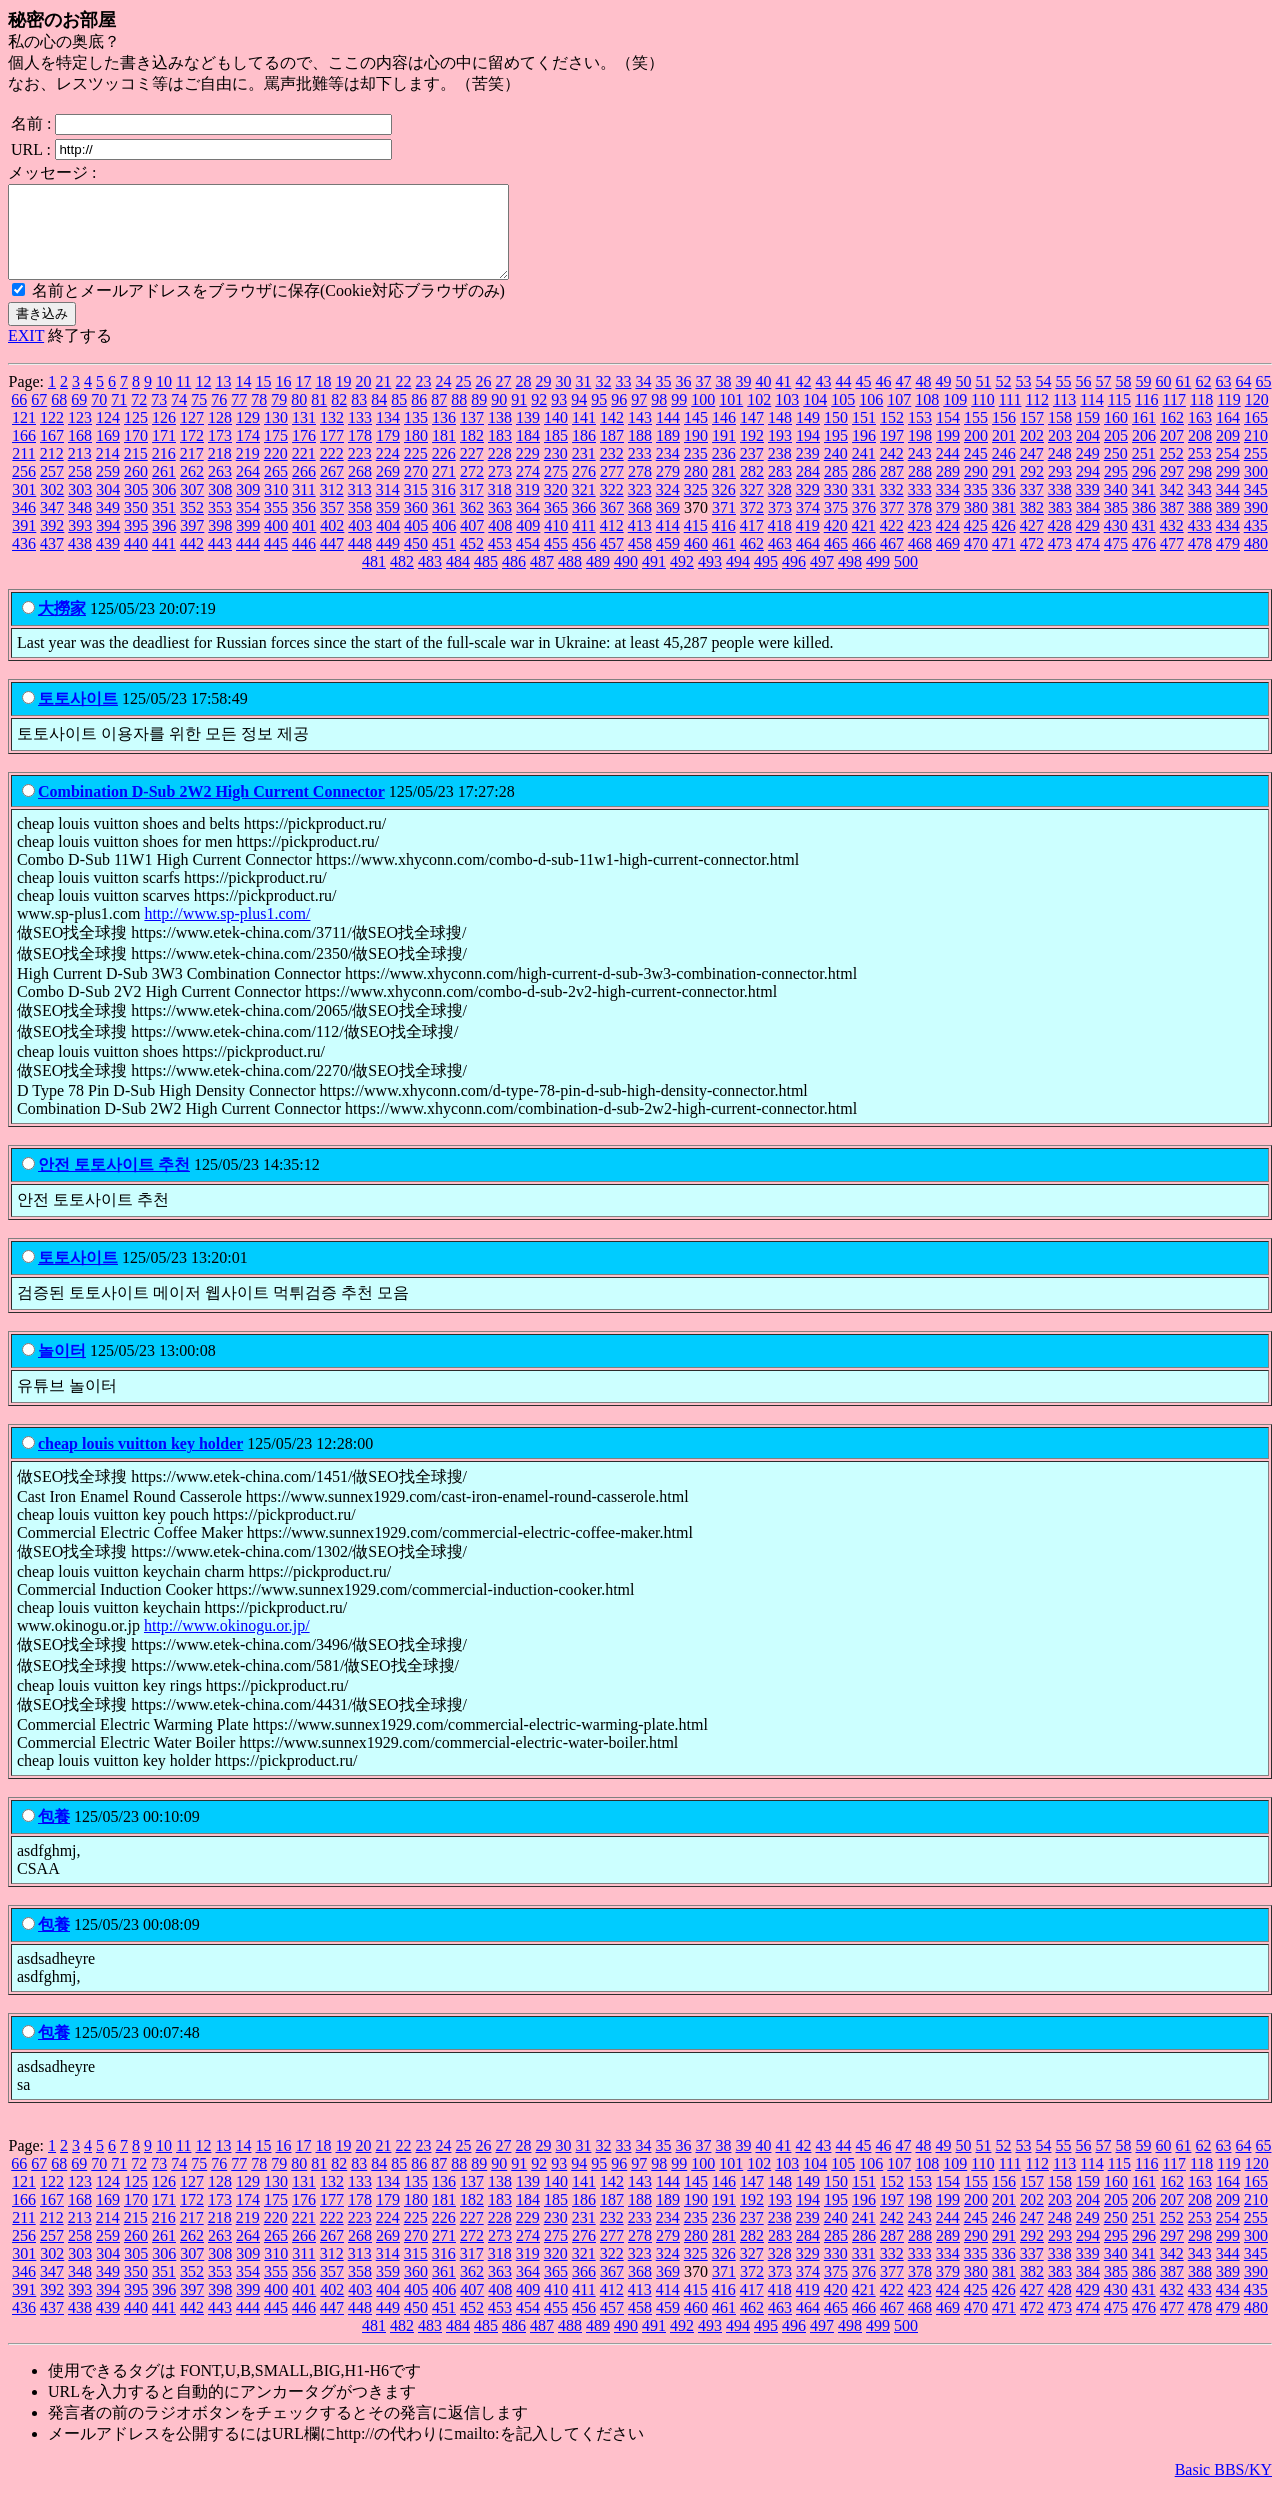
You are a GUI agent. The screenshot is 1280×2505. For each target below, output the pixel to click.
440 (136, 561)
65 (1263, 399)
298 (1200, 489)
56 (1083, 399)
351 (164, 525)
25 (463, 399)
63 (1223, 399)
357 (332, 525)
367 (612, 525)
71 (119, 417)
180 (416, 453)
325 (696, 507)
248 (1060, 471)
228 (500, 471)
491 (654, 579)
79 (279, 417)
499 (878, 579)
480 (1256, 561)
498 (850, 579)
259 (108, 489)
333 (920, 507)
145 (696, 435)
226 (444, 471)
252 (1172, 471)
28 (523, 399)
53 (1023, 399)
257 (52, 489)
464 (808, 561)
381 (1004, 525)
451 (444, 561)
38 (723, 399)
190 (696, 453)
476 (1144, 561)
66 (19, 417)
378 (920, 525)
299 (1228, 489)
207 (1172, 453)
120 (1257, 417)
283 (780, 489)
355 (276, 525)
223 (360, 471)
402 (332, 543)
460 (696, 561)
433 (1200, 543)
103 (787, 417)
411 (583, 543)
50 (963, 399)
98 (659, 417)
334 (948, 507)
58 (1123, 399)
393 (80, 543)
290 (976, 489)
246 (1004, 471)
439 (108, 561)
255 (1256, 471)
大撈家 (62, 626)
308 (220, 507)
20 (363, 399)
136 (444, 435)
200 (976, 453)
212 (52, 471)
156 (1004, 435)
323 (640, 507)
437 (52, 561)
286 (864, 489)
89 (479, 417)
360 (416, 525)
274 (528, 489)
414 (668, 543)
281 (724, 489)
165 (1256, 435)
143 (640, 435)
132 (332, 435)
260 (136, 489)
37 (703, 399)
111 (1010, 417)
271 (444, 489)
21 (383, 399)
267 (332, 489)
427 (1032, 543)
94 (579, 417)
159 (1088, 435)
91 (519, 417)
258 (80, 489)
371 (724, 525)
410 (556, 543)
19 (343, 399)
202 (1032, 453)
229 (528, 471)
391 (24, 543)
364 (528, 525)
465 (836, 561)
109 (955, 417)
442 (192, 561)
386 (1144, 525)
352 (192, 525)
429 (1088, 543)
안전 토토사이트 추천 (114, 1182)
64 (1243, 399)
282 (752, 489)
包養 (54, 1834)
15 (263, 399)
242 (892, 471)
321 (584, 507)
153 (920, 435)
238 (780, 471)
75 (199, 417)
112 (1036, 417)
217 (192, 471)
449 (388, 561)
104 (815, 417)
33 (623, 399)
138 (500, 435)
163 (1200, 435)
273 (500, 489)
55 (1063, 399)
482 (402, 579)
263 (220, 489)
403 (360, 543)
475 (1116, 561)
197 (892, 453)
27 (503, 399)
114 (1091, 417)
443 (220, 561)
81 (319, 417)
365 (556, 525)
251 (1144, 471)
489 (598, 579)
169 (108, 453)
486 (514, 579)
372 (752, 525)
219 (248, 471)
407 (472, 543)
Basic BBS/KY (1223, 2487)
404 (388, 543)
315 (416, 507)
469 (948, 561)
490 (626, 579)
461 (724, 561)
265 (276, 489)
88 (459, 417)
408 (500, 543)
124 (108, 435)
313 (360, 507)
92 (539, 417)
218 (220, 471)
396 (164, 543)
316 (444, 507)
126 (164, 435)
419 (808, 543)
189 (668, 453)
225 (416, 471)
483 (430, 579)
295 (1116, 489)
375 (836, 525)
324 (668, 507)
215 (136, 471)
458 (640, 561)
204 (1088, 453)
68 (59, 417)
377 (892, 525)
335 (976, 507)
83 (359, 417)
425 (976, 543)
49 (943, 399)
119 (1228, 417)
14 (243, 399)
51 (983, 399)
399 (248, 543)
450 (416, 561)
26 (483, 399)
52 (1003, 399)
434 (1228, 543)
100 (703, 417)
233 (640, 471)
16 (283, 399)
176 (304, 453)
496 (794, 579)
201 (1004, 453)
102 (759, 417)
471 (1004, 561)
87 (439, 417)
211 (23, 471)
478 (1200, 561)
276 (584, 489)
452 (472, 561)
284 (808, 489)
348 (80, 525)
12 (203, 399)
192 (752, 453)
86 (419, 417)
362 (472, 525)
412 (612, 543)
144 (668, 435)
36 (683, 399)
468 (920, 561)
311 (303, 507)
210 (1256, 453)
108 (927, 417)
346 (24, 525)
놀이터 (62, 1368)
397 (192, 543)
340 (1116, 507)
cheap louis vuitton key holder (140, 1461)
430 (1116, 543)
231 (584, 471)
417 (752, 543)
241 (864, 471)
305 (136, 507)
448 (360, 561)
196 (864, 453)
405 (416, 543)
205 (1116, 453)
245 (976, 471)
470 (976, 561)
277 (612, 489)
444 (248, 561)
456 (584, 561)
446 (304, 561)
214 (108, 471)
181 (444, 453)
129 (248, 435)
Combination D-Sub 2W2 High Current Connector (211, 809)
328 (780, 507)
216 (164, 471)
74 (179, 417)
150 (836, 435)
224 (388, 471)
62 (1203, 399)
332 (892, 507)
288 (920, 489)
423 (920, 543)
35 (663, 399)
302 (52, 507)
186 (584, 453)
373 (780, 525)
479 (1228, 561)
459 (668, 561)
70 (99, 417)
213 (80, 471)
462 (752, 561)
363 (500, 525)
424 (948, 543)
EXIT (26, 353)
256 (24, 489)
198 (920, 453)
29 (543, 399)
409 (528, 543)
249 (1088, 471)
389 (1228, 525)
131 (304, 435)
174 (248, 453)
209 (1228, 453)
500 (906, 579)
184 (528, 453)
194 (808, 453)
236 (724, 471)
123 (80, 435)
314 (388, 507)
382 (1032, 525)
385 (1116, 525)
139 (528, 435)
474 (1088, 561)
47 (903, 399)
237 (752, 471)
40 (763, 399)
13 (223, 399)
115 (1119, 417)
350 (136, 525)
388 (1200, 525)
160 (1116, 435)
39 (743, 399)
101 (731, 417)
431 (1144, 543)
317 (472, 507)
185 (556, 453)
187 (612, 453)
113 (1064, 417)
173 (220, 453)
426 (1004, 543)
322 (612, 507)
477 (1172, 561)
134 (388, 435)
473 (1060, 561)
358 (360, 525)
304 (108, 507)
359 (388, 525)
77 (239, 417)
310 (276, 507)
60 (1163, 399)
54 (1043, 399)
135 (416, 435)
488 (570, 579)
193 (780, 453)
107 (899, 417)
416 (724, 543)
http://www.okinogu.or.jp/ (227, 1643)
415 (696, 543)
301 (24, 507)
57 (1103, 399)
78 (259, 417)
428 (1060, 543)
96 (619, 417)
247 (1032, 471)
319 (528, 507)
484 (458, 579)
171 (164, 453)
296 (1144, 489)
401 (304, 543)
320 (556, 507)
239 (808, 471)
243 (920, 471)
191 (724, 453)
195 (836, 453)
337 (1032, 507)
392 (52, 543)
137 (472, 435)
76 (219, 417)
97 (639, 417)
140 (556, 435)
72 (139, 417)
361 (444, 525)
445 (276, 561)
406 (444, 543)
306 (164, 507)
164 (1228, 435)
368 (640, 525)
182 (472, 453)
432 (1172, 543)
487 (542, 579)
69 (79, 417)
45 (863, 399)
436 (24, 561)
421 (864, 543)
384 (1088, 525)
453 (500, 561)
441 (164, 561)
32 (603, 399)
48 (923, 399)
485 (486, 579)
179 (388, 453)
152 (892, 435)
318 (500, 507)
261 (164, 489)
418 (780, 543)
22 (403, 399)
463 (780, 561)
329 (808, 507)
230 (556, 471)
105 (843, 417)
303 (80, 507)
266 (304, 489)
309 (248, 507)
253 (1200, 471)
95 (599, 417)
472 (1032, 561)
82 (339, 417)
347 (52, 525)
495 (766, 579)
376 (864, 525)
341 (1144, 507)
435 (1256, 543)
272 (472, 489)
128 (220, 435)
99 (679, 417)
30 (563, 399)
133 (360, 435)
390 (1256, 525)
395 (136, 543)
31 (583, 399)
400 (276, 543)
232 (612, 471)
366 (584, 525)
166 (24, 453)
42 (803, 399)
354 (248, 525)
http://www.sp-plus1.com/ (227, 931)
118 (1201, 417)
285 (836, 489)
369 (668, 525)
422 (892, 543)
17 (303, 399)
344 (1228, 507)
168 (80, 453)
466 (864, 561)
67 (39, 417)
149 (808, 435)
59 (1143, 399)
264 (248, 489)
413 (640, 543)
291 (1004, 489)
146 (724, 435)
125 (136, 435)
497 (822, 579)
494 (738, 579)
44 (843, 399)
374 (808, 525)
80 (299, 417)
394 (108, 543)
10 (164, 399)
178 (360, 453)
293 (1060, 489)
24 (443, 399)
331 (864, 507)
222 (332, 471)
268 (360, 489)
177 (332, 453)
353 (220, 525)
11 (183, 399)
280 (696, 489)
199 (948, 453)
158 (1060, 435)
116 (1146, 417)
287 (892, 489)
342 (1172, 507)
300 (1256, 489)
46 (883, 399)
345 (1256, 507)
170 (136, 453)
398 (220, 543)
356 (304, 525)
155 (976, 435)
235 (696, 471)
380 (976, 525)
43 (823, 399)
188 (640, 453)
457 (612, 561)
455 (556, 561)
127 (192, 435)
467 (892, 561)
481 (374, 579)
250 (1116, 471)
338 (1060, 507)
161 (1144, 435)
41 (783, 399)
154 (948, 435)
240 (836, 471)
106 (871, 417)
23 (423, 399)
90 (499, 417)
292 (1032, 489)
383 (1060, 525)
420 (836, 543)
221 (304, 471)
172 (192, 453)
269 (388, 489)
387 (1172, 525)
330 (836, 507)
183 (500, 453)
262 (192, 489)
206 (1144, 453)
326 (724, 507)
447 (332, 561)
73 (159, 417)
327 (752, 507)
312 (332, 507)
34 (643, 399)
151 (864, 435)
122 (52, 435)
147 (752, 435)
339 (1088, 507)
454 (528, 561)
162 (1172, 435)
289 (948, 489)
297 (1172, 489)
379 (948, 525)
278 (640, 489)
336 (1004, 507)
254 (1228, 471)
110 (982, 417)
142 (612, 435)
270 (416, 489)
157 (1032, 435)
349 (108, 525)
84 (379, 417)
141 (584, 435)
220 (276, 471)
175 (276, 453)
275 (556, 489)
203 (1060, 453)
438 (80, 561)
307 (192, 507)
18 (323, 399)
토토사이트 (78, 716)
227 (472, 471)
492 (682, 579)
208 (1200, 453)
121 (24, 435)
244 (948, 471)
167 (52, 453)
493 (710, 579)
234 (668, 471)
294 (1088, 489)
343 (1200, 507)
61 (1183, 399)
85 (399, 417)
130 (276, 435)
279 (668, 489)
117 (1174, 417)
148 (780, 435)
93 (559, 417)
